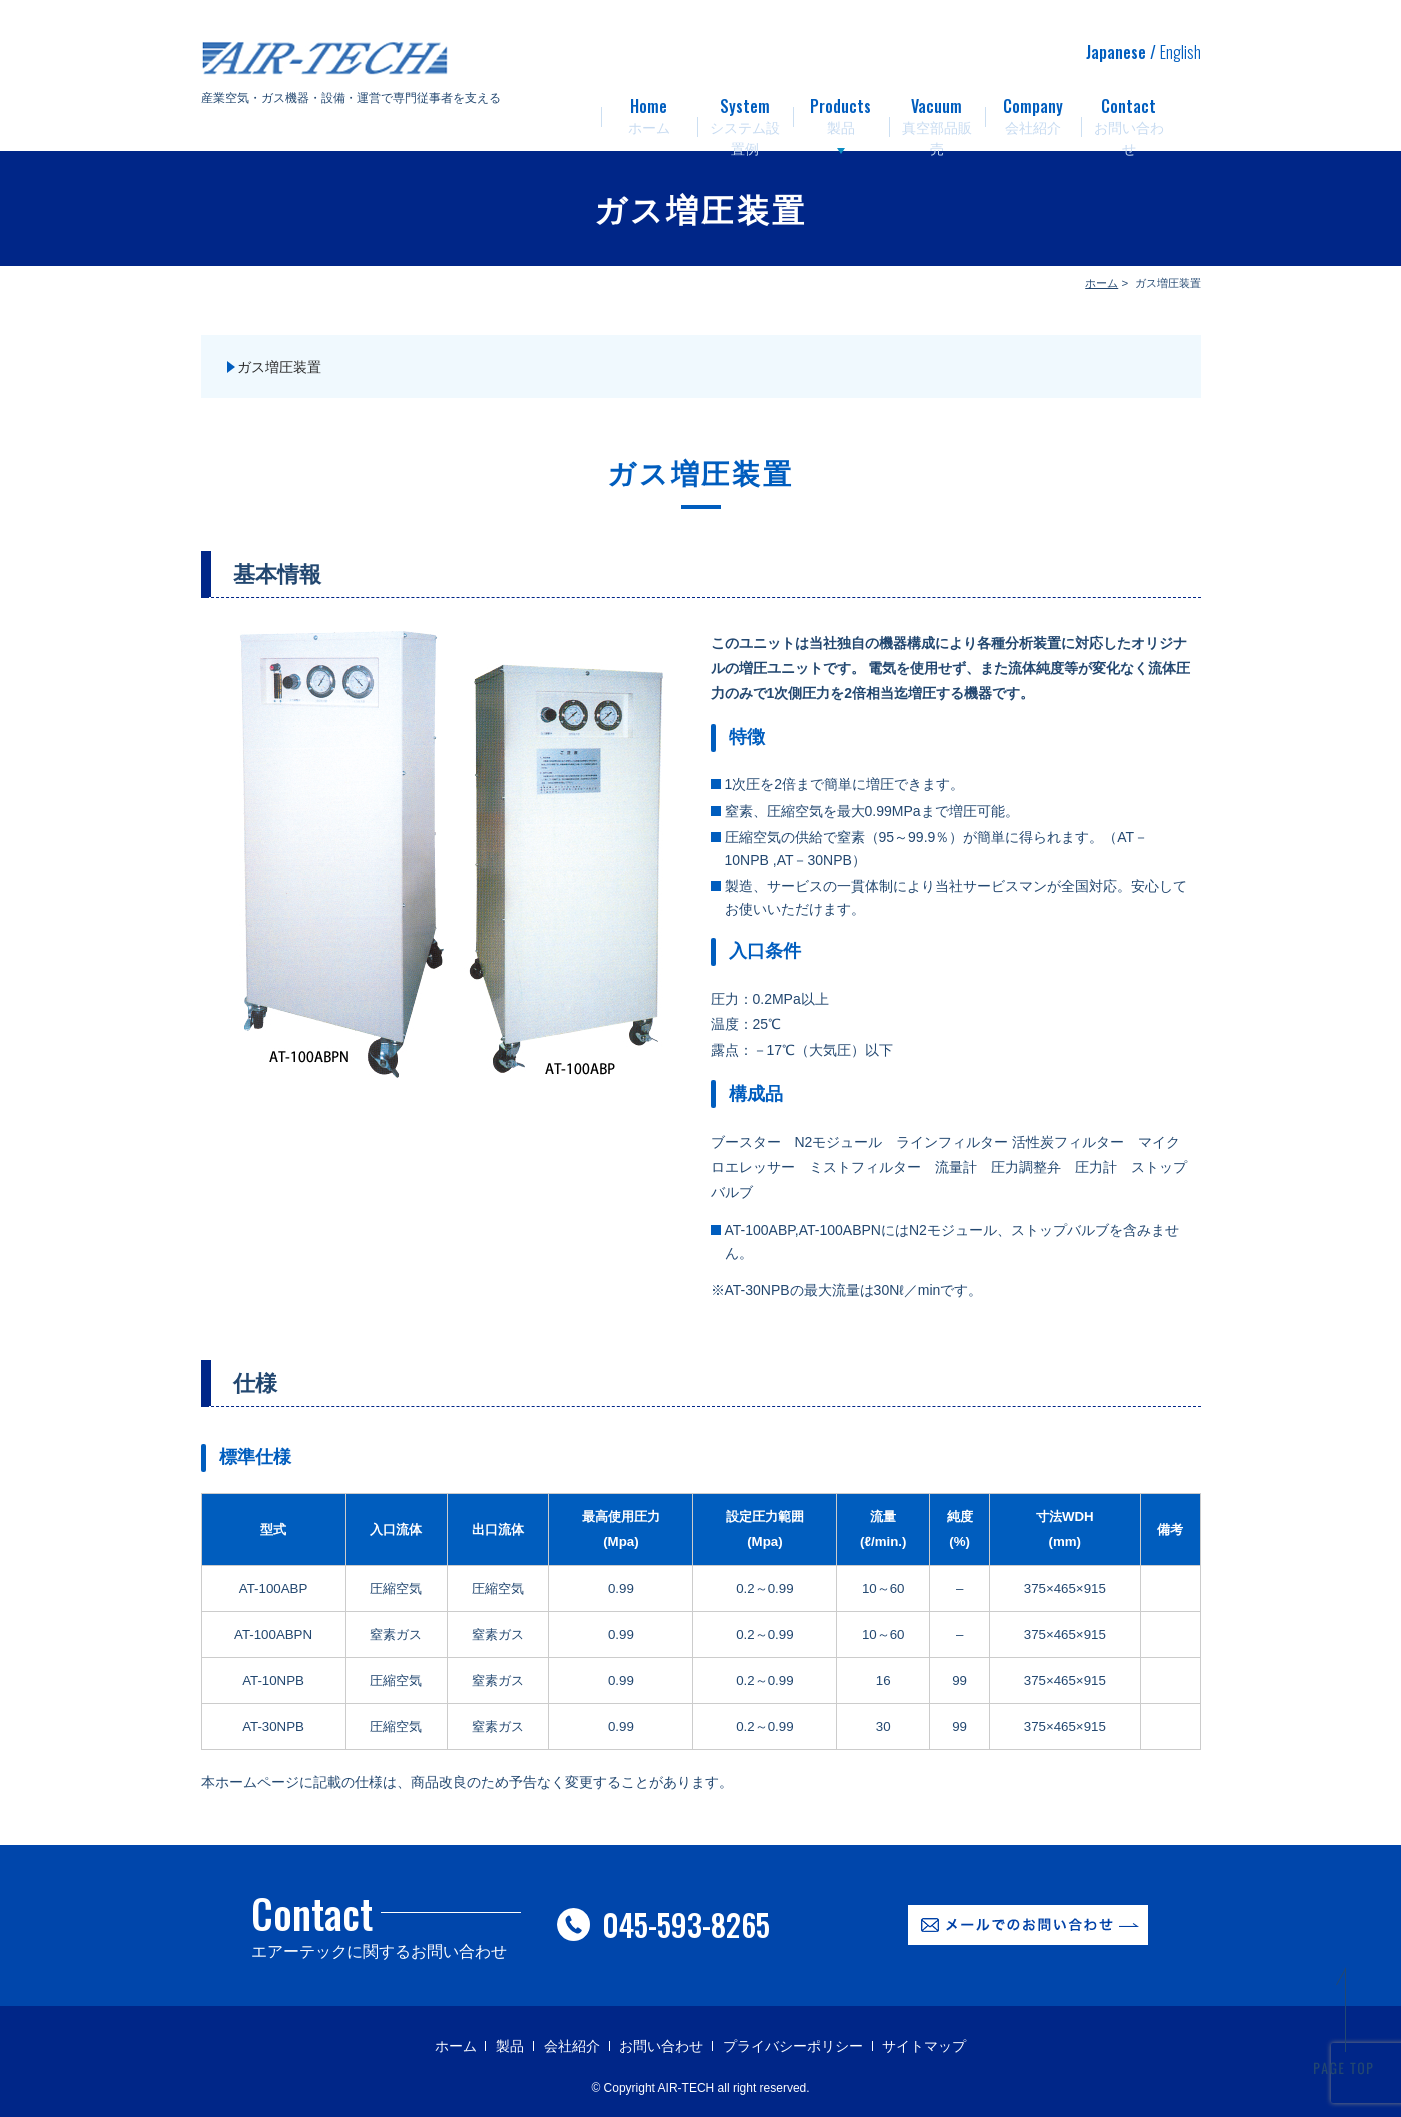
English (1180, 52)
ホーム (649, 110)
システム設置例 (745, 110)
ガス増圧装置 (279, 367)
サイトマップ (924, 2046)
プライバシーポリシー (793, 2046)
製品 (841, 110)
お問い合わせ (1129, 110)
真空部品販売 (937, 110)
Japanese (1116, 52)
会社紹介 (1033, 110)
